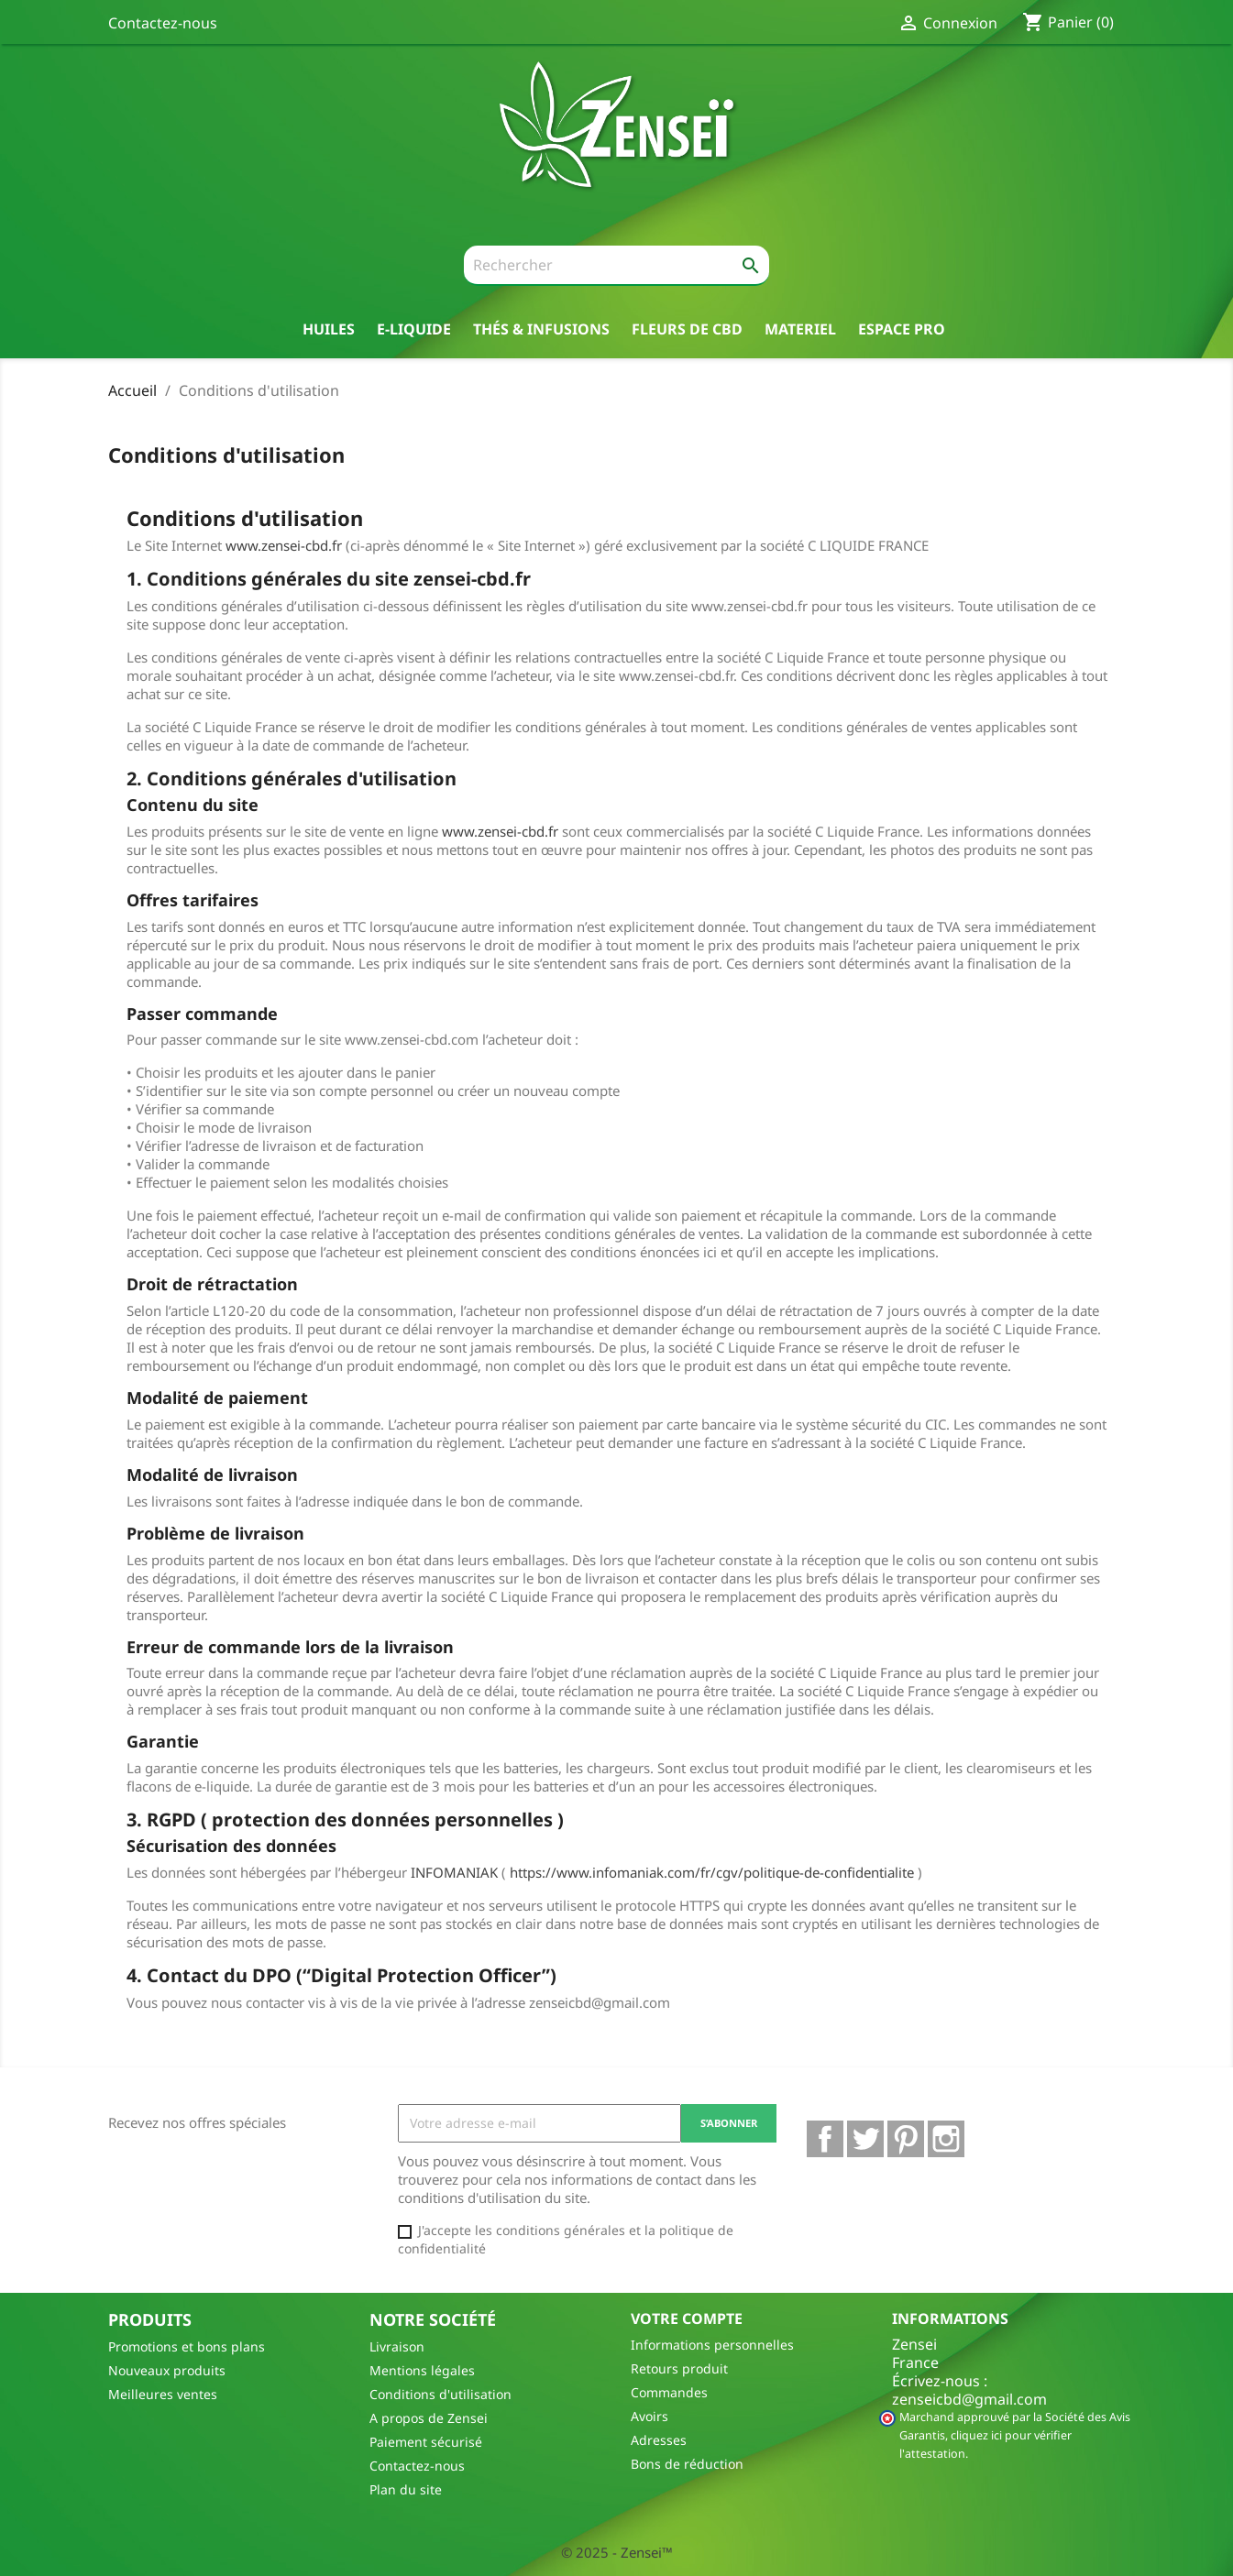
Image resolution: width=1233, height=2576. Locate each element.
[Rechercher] (616, 266)
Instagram (946, 2139)
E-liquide (414, 328)
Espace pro (901, 328)
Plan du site (405, 2489)
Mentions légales (422, 2370)
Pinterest (905, 2139)
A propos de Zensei (428, 2418)
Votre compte (687, 2318)
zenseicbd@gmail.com (969, 2399)
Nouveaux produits (167, 2370)
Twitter (865, 2139)
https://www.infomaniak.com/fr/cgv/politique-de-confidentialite (712, 1872)
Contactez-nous (162, 23)
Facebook (825, 2139)
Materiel (800, 328)
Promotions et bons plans (186, 2346)
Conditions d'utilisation (440, 2394)
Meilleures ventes (162, 2394)
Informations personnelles (712, 2344)
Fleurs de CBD (687, 328)
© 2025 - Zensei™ (617, 2552)
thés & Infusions (541, 328)
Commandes (669, 2392)
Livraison (396, 2346)
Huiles (329, 328)
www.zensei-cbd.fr (284, 545)
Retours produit (679, 2368)
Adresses (659, 2440)
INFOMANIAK (454, 1872)
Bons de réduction (687, 2463)
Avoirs (649, 2416)
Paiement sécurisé (425, 2441)
